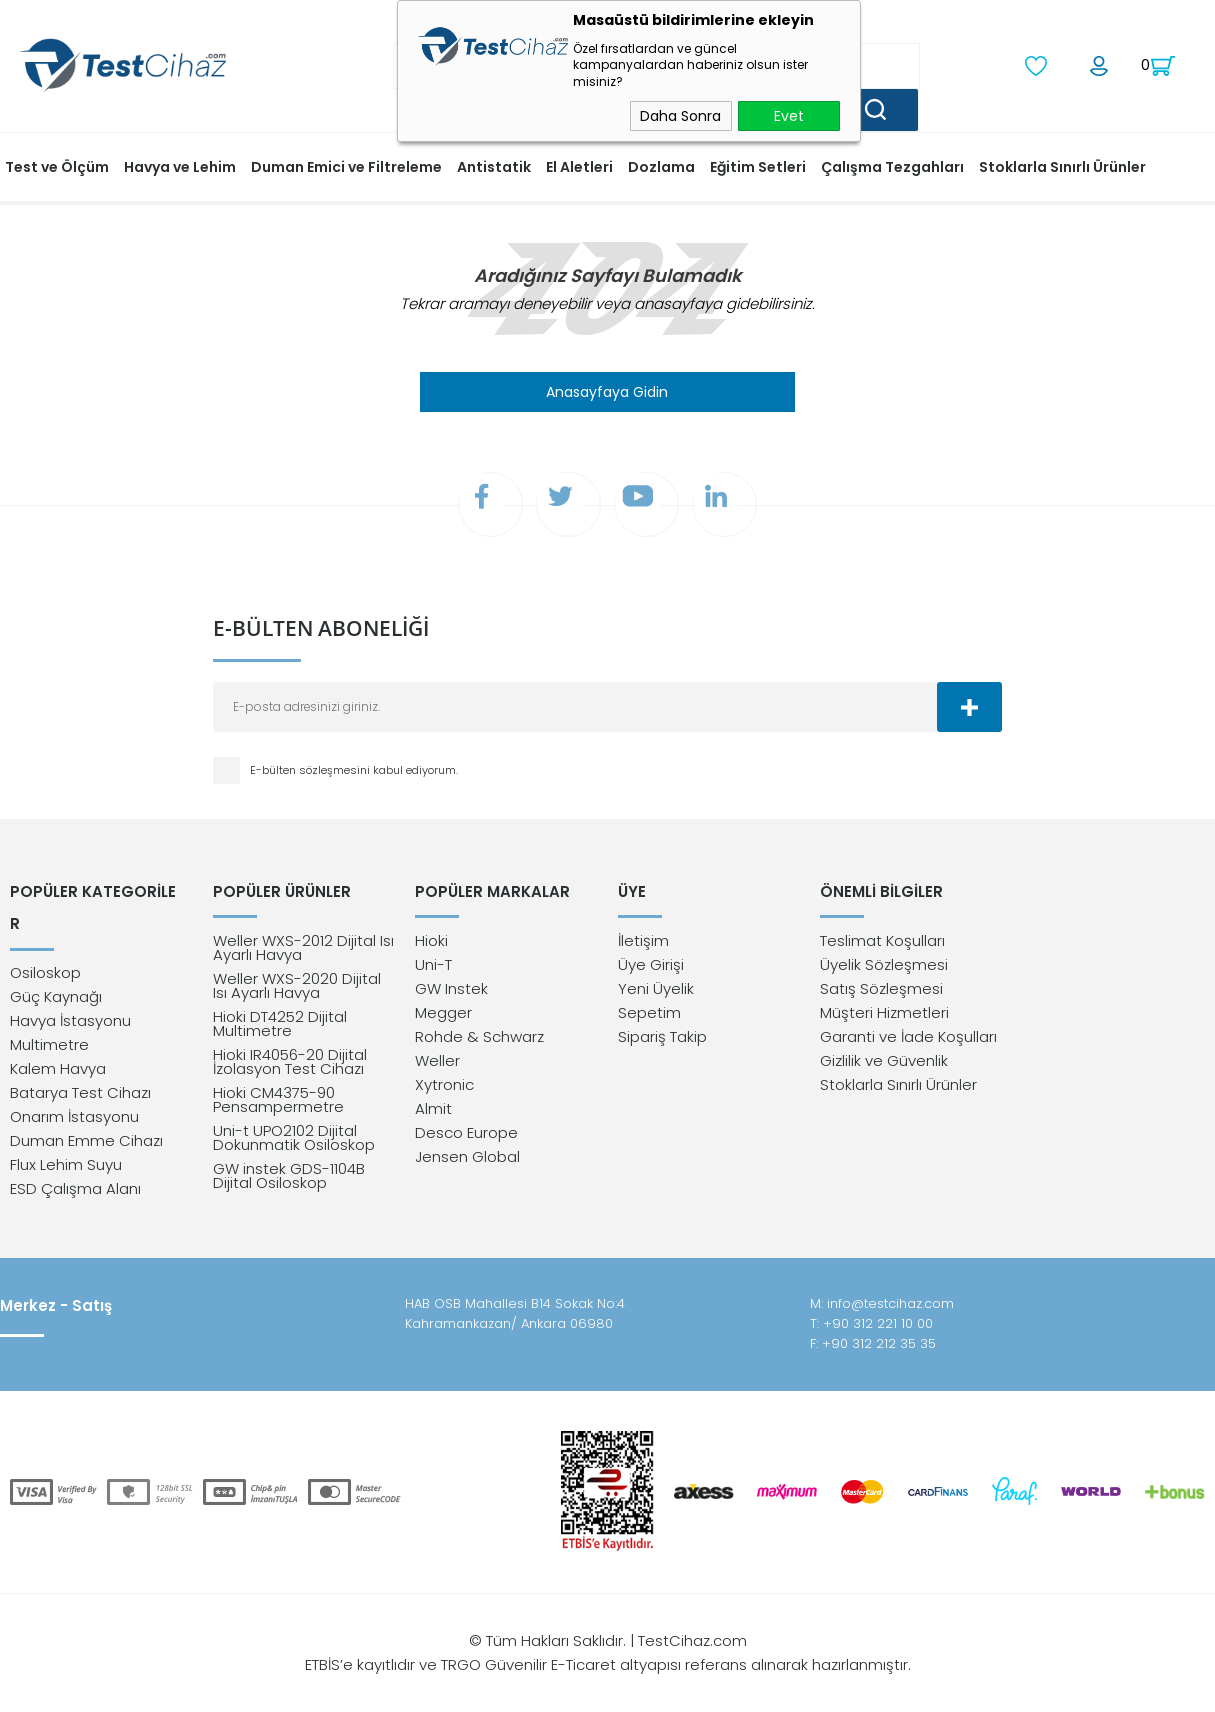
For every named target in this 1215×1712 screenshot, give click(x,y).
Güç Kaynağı (56, 969)
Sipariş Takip (662, 1041)
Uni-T (433, 969)
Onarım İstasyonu (74, 1089)
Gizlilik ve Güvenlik (884, 1065)
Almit (433, 1113)
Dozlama (661, 165)
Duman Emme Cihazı (86, 1113)
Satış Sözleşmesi (881, 993)
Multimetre (49, 1017)
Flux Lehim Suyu (66, 1137)
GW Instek (451, 993)
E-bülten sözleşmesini (311, 773)
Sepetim (649, 1017)
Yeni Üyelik (656, 993)
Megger (443, 1017)
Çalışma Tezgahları (892, 165)
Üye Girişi (651, 969)
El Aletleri (579, 165)
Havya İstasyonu (70, 993)
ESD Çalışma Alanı (75, 1161)
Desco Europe (466, 1137)
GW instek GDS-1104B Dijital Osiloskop (289, 1180)
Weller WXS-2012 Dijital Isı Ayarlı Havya (303, 952)
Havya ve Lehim (180, 165)
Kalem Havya (58, 1041)
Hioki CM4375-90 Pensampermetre (278, 1104)
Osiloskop (45, 945)
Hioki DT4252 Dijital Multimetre (280, 1028)
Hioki (431, 945)
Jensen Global (467, 1161)
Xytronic (444, 1089)
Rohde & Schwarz (479, 1041)
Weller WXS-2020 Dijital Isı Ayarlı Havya (297, 990)
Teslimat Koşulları (882, 945)
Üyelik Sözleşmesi (884, 969)
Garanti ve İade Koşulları (908, 1041)
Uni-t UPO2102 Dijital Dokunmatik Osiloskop (294, 1142)
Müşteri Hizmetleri (884, 1017)
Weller (437, 1065)
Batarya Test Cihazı (80, 1065)
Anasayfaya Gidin (607, 390)
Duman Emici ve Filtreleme (346, 165)
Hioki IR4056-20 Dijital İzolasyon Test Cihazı (290, 1066)
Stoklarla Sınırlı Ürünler (1062, 165)
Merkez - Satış (56, 1305)
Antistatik (494, 165)
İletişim (643, 945)
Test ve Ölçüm (57, 165)
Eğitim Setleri (758, 165)
